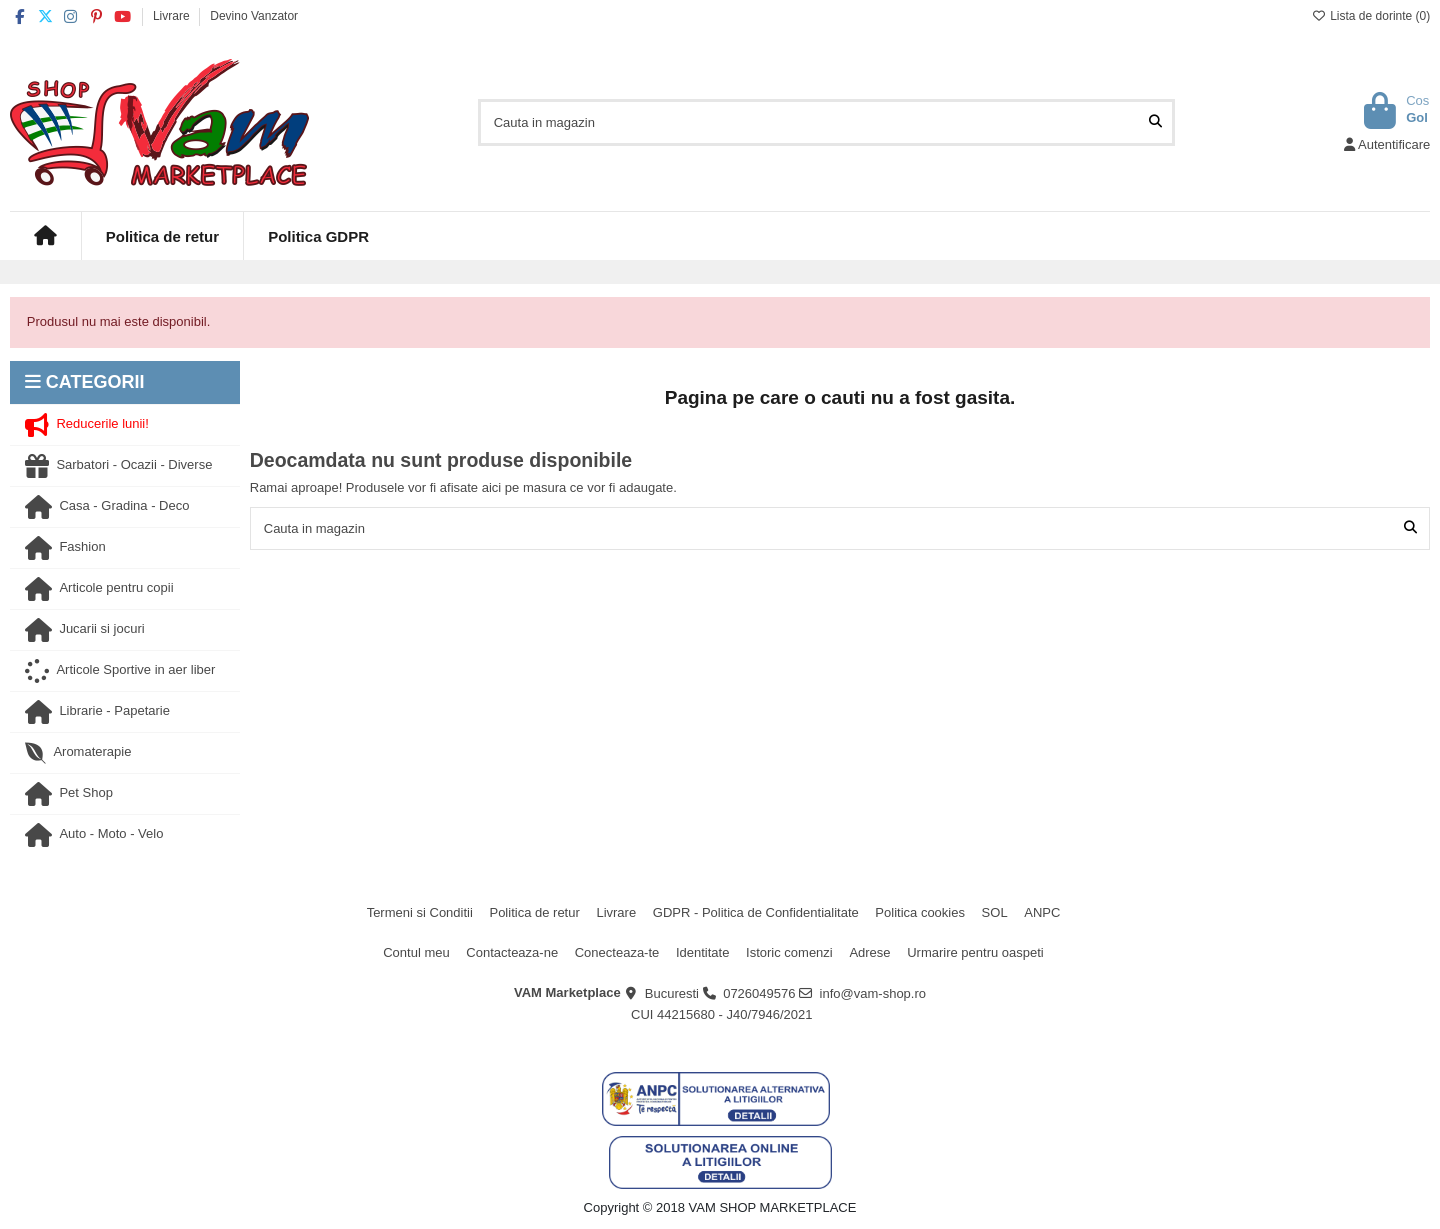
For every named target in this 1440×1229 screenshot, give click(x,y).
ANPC (1042, 912)
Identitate (703, 952)
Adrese (869, 952)
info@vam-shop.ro (873, 993)
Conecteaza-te (617, 952)
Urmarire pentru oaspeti (975, 952)
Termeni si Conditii (420, 912)
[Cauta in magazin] (1155, 122)
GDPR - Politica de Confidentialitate (756, 912)
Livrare (173, 16)
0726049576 (759, 993)
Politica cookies (920, 912)
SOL (995, 912)
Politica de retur (534, 912)
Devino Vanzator (254, 16)
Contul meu (416, 952)
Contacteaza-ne (512, 952)
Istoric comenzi (789, 952)
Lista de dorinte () (1371, 16)
